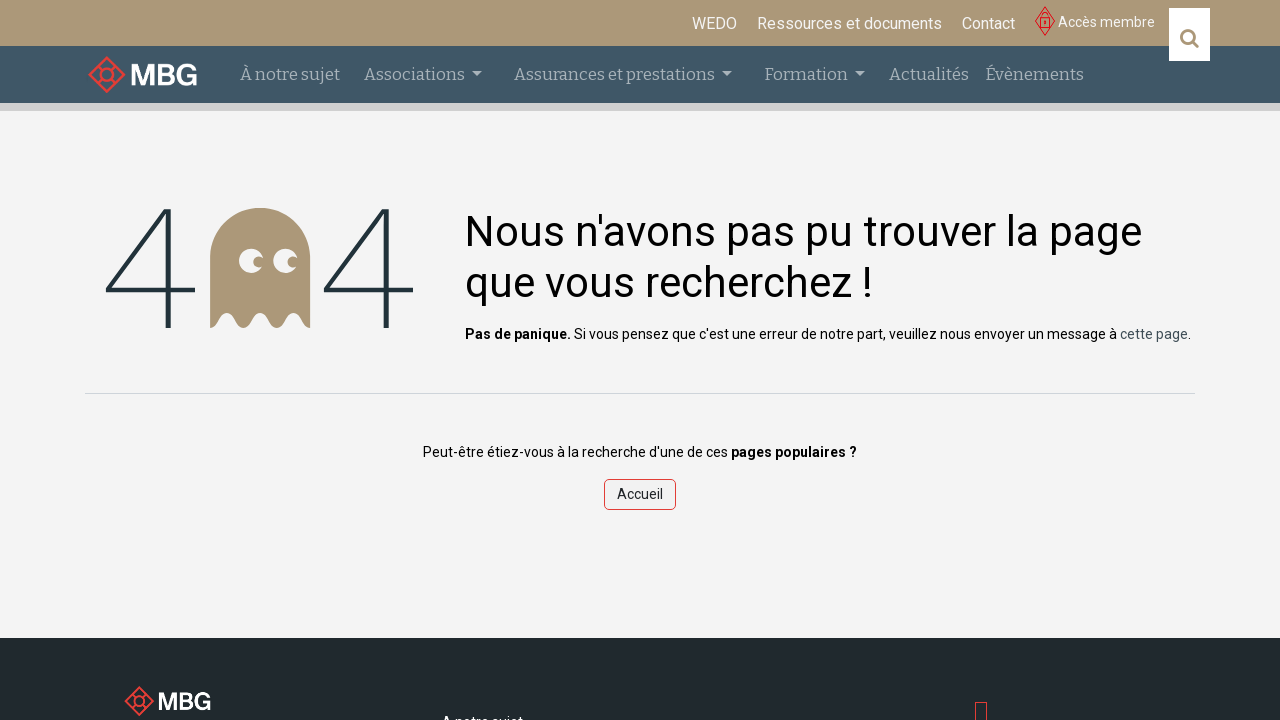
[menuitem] (714, 24)
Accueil (640, 494)
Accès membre (1095, 22)
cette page (1154, 334)
